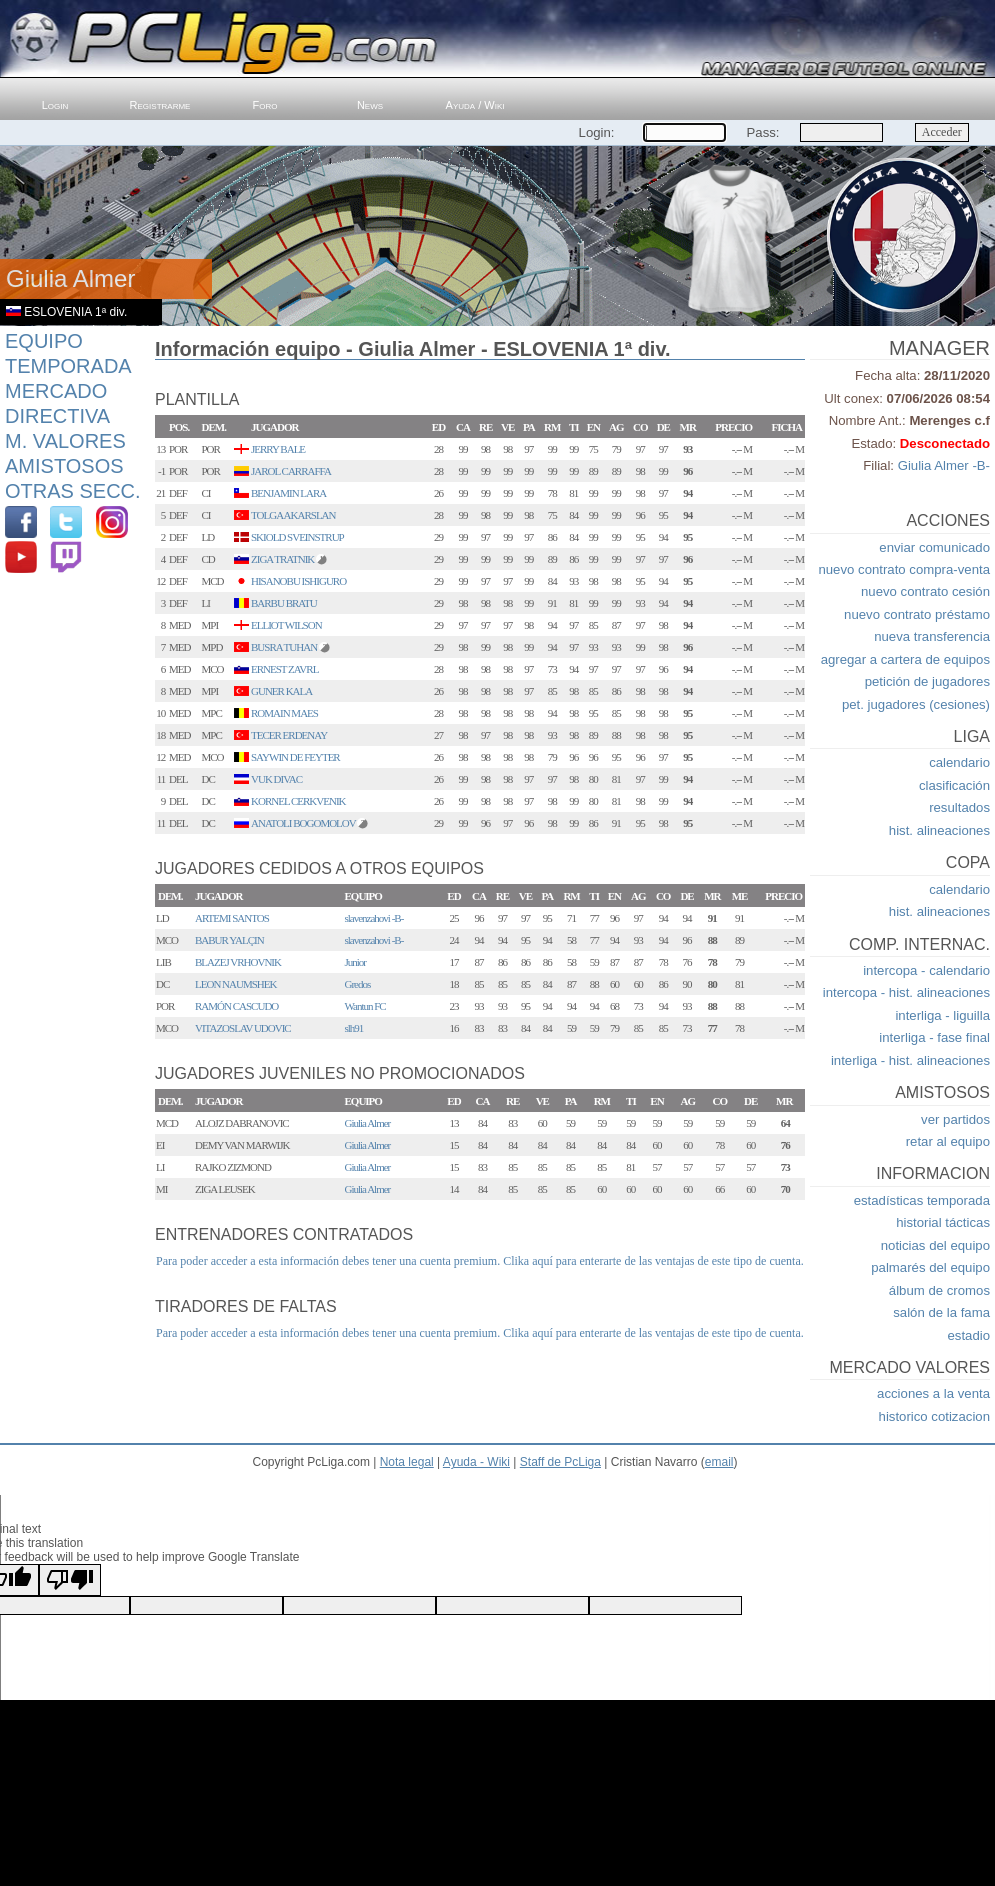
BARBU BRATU (284, 603)
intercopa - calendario (926, 970)
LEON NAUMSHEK (235, 984)
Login (55, 105)
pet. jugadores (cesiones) (916, 704)
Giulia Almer (368, 1123)
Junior (356, 962)
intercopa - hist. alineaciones (906, 992)
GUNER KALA (281, 691)
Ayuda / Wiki (475, 105)
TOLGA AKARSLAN (293, 515)
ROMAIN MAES (284, 713)
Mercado (56, 391)
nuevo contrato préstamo (917, 614)
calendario (959, 762)
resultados (959, 807)
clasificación (954, 785)
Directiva (57, 416)
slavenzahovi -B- (374, 918)
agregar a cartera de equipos (905, 659)
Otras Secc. (73, 491)
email (719, 1462)
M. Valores (65, 441)
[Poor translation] (70, 1580)
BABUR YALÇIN (229, 940)
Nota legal (407, 1462)
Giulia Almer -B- (944, 465)
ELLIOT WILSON (286, 625)
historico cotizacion (934, 1416)
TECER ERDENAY (289, 735)
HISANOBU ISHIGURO (298, 581)
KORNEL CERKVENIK (298, 801)
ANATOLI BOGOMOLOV (303, 823)
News (370, 105)
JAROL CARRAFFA (291, 471)
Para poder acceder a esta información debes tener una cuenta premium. (328, 1261)
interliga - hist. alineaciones (910, 1060)
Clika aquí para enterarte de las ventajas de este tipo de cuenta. (653, 1261)
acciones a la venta (933, 1393)
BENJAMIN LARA (288, 493)
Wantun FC (365, 1006)
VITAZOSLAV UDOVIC (243, 1028)
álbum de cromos (939, 1290)
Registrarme (160, 105)
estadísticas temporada (922, 1200)
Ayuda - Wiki (476, 1462)
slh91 (354, 1028)
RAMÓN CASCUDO (236, 1006)
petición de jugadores (927, 681)
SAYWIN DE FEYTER (295, 757)
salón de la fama (941, 1312)
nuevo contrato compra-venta (904, 569)
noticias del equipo (935, 1245)
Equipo (44, 341)
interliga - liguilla (942, 1015)
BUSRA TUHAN (284, 647)
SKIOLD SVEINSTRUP (297, 537)
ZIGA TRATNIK (282, 559)
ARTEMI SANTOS (232, 918)
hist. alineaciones (939, 830)
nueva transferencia (932, 636)
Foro (265, 105)
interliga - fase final (934, 1037)
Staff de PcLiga (560, 1462)
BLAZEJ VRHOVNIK (238, 962)
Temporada (68, 366)
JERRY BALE (278, 449)
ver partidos (955, 1119)
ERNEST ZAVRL (284, 669)
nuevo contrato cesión (925, 591)
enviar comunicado (934, 547)
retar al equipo (948, 1141)
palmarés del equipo (930, 1267)
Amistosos (64, 466)
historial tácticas (943, 1222)
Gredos (358, 984)
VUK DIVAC (276, 779)
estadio (968, 1335)
